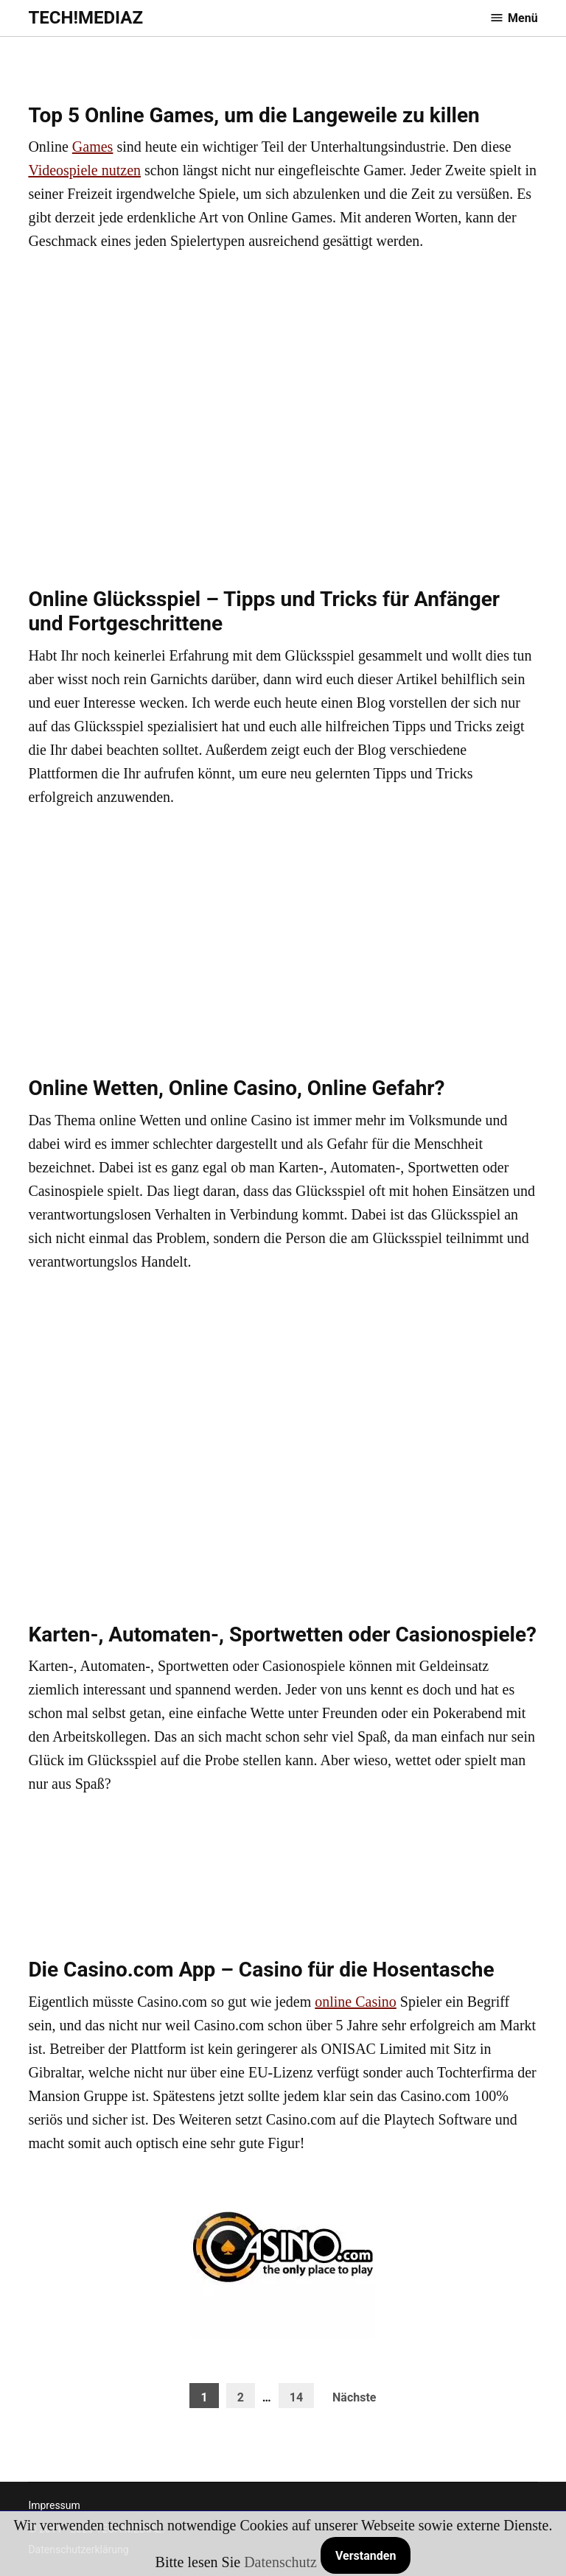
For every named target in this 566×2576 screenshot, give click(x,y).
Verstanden (365, 2556)
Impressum (54, 2505)
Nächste (354, 2397)
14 (296, 2397)
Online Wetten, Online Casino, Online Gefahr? (236, 1088)
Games (92, 146)
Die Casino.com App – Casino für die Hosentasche (261, 1969)
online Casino (355, 2001)
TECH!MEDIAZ (85, 17)
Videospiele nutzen (84, 170)
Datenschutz (280, 2562)
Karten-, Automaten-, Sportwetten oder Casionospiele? (282, 1634)
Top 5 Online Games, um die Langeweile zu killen (253, 115)
